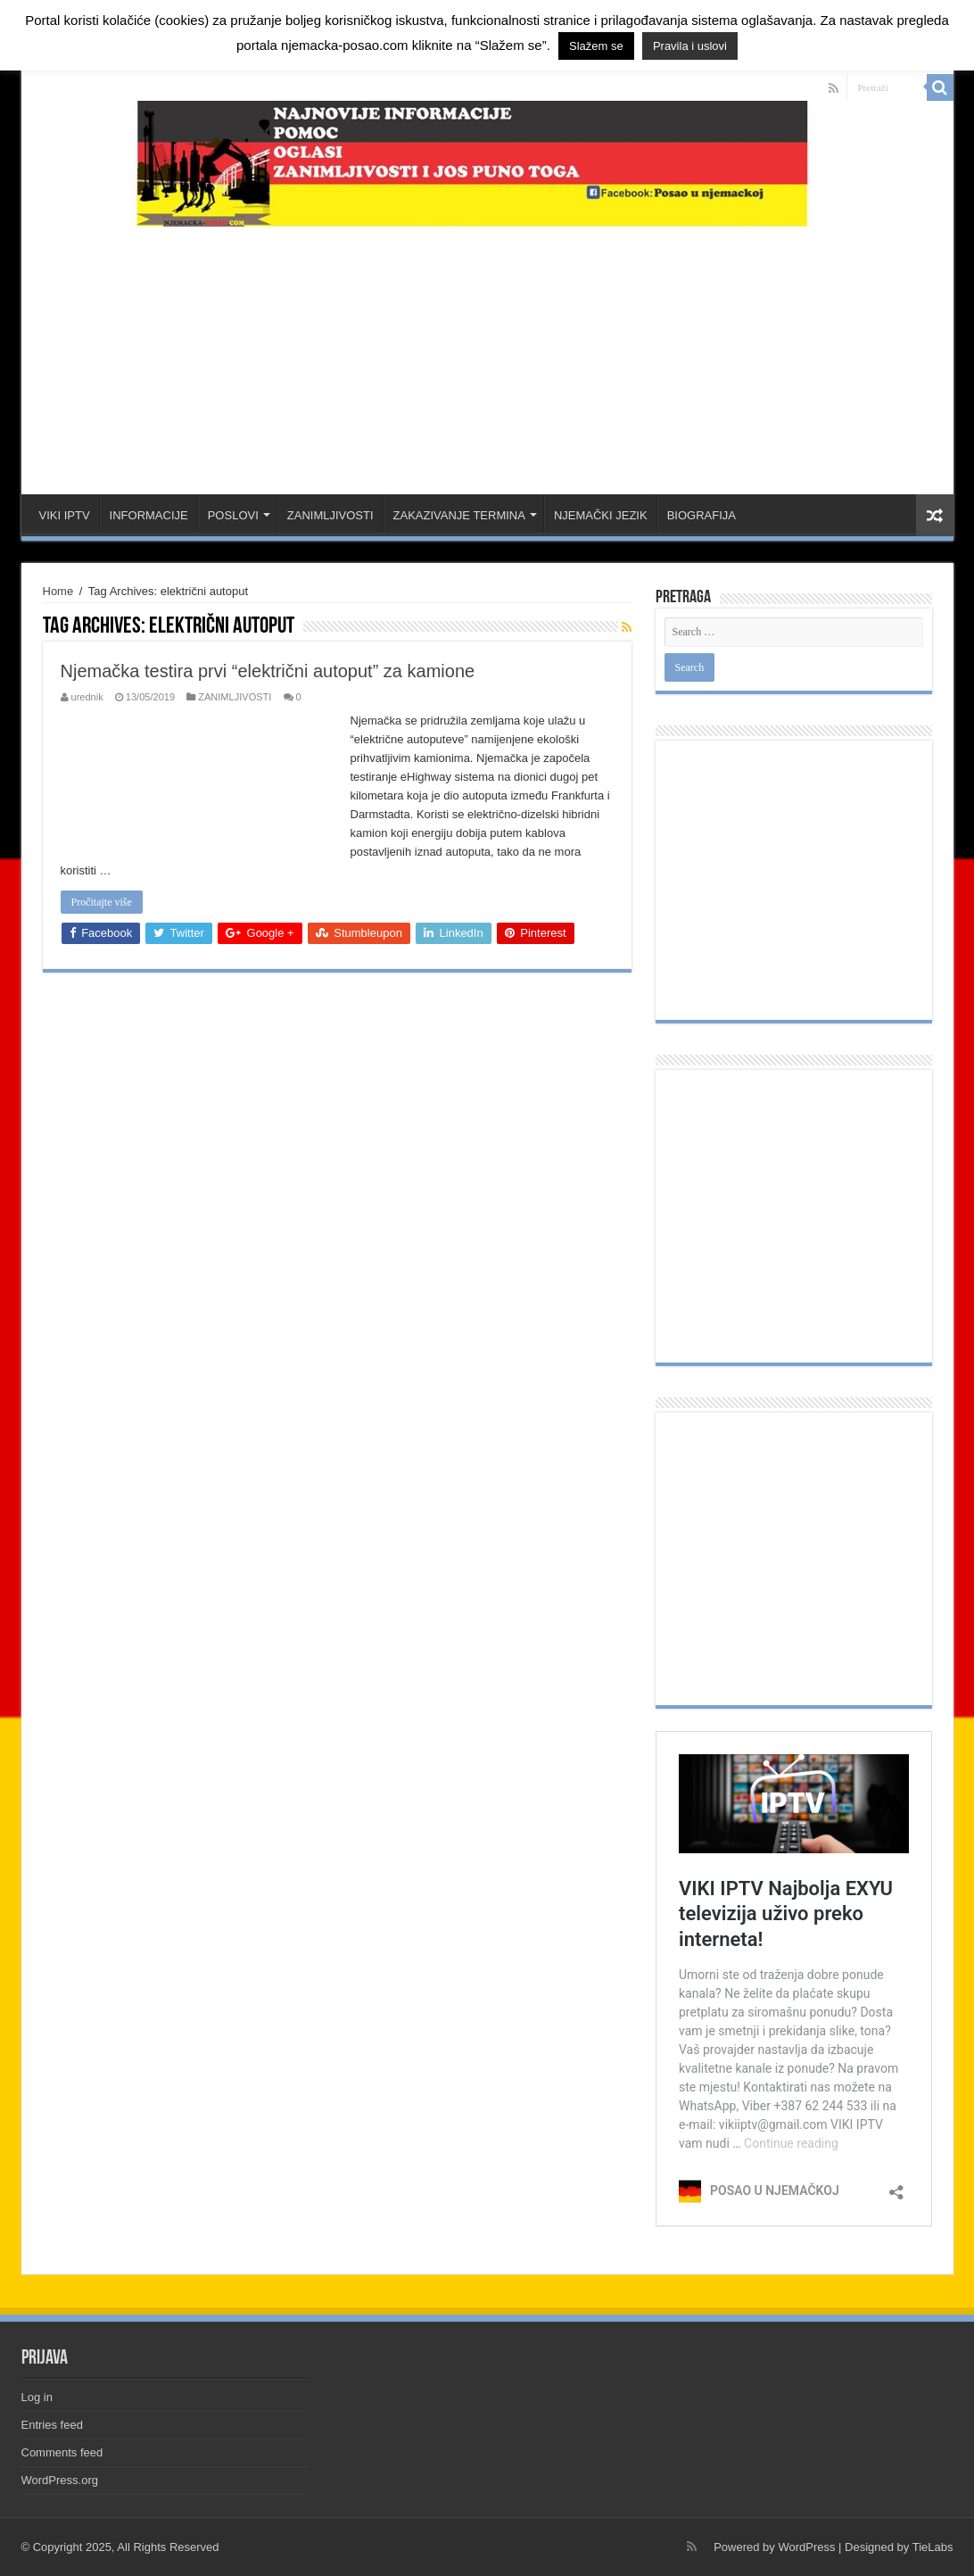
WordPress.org (59, 2480)
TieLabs (932, 2547)
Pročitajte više (101, 902)
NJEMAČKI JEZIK (601, 515)
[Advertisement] (487, 351)
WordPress (806, 2547)
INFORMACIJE (149, 515)
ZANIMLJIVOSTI (330, 515)
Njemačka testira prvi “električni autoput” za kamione (268, 671)
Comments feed (62, 2452)
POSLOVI (233, 515)
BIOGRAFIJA (701, 515)
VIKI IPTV (64, 515)
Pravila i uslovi (690, 46)
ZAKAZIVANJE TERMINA (459, 515)
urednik (87, 697)
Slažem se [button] (596, 46)
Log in (37, 2397)
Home (58, 591)
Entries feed (52, 2424)
